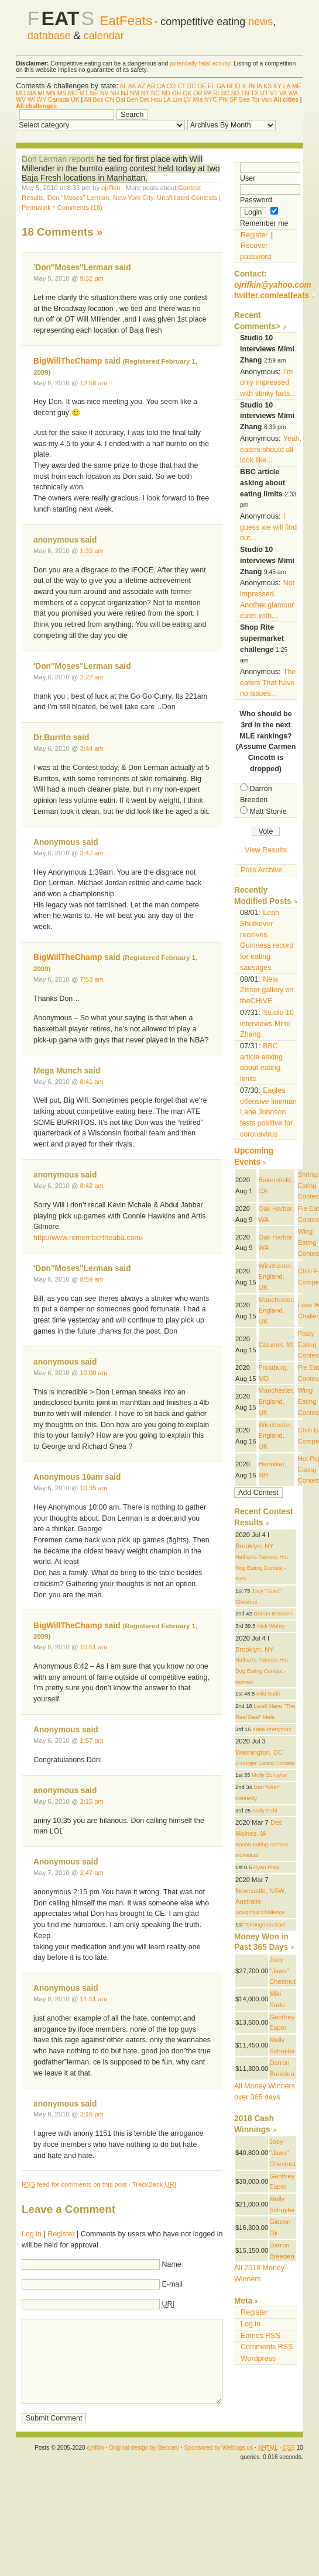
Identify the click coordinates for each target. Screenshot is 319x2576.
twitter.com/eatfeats (271, 295)
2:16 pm (92, 2114)
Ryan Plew (266, 1867)
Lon (177, 99)
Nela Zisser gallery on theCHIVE (266, 990)
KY (277, 86)
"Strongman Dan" (265, 1925)
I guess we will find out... (268, 527)
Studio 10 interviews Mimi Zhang (267, 1023)
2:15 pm (92, 1801)
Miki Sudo (268, 1694)
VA (283, 93)
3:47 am (92, 853)
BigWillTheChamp (67, 361)
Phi (223, 99)
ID (237, 86)
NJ (124, 93)
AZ (141, 86)
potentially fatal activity (200, 63)
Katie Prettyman (271, 1729)
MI (40, 93)
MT (84, 93)
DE (202, 86)
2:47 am (92, 1872)
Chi (109, 99)
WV (21, 99)
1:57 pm (92, 1740)
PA (208, 93)
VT (273, 93)
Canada (58, 99)
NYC (210, 99)
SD (235, 93)
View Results (266, 850)
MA (31, 93)
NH (114, 93)
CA (161, 86)
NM (134, 93)
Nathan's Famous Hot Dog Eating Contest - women (261, 1670)
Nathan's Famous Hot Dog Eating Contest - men (261, 1567)
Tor (255, 99)
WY (41, 99)
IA (259, 86)
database (49, 36)
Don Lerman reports (58, 159)
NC (155, 93)
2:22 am (92, 677)
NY (145, 93)
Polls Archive (261, 870)
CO (171, 86)
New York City (133, 197)
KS (267, 86)
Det (144, 99)
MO (73, 93)
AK (132, 86)
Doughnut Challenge (260, 1912)
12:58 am (93, 382)
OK (187, 93)
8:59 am (92, 1279)
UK (75, 99)
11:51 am (93, 1998)
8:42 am (92, 1185)
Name (171, 2264)
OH (176, 93)
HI (229, 86)
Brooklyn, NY (254, 1545)
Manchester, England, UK (276, 1310)
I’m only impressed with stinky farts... (268, 383)
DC (191, 86)
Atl (87, 99)
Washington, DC (259, 1752)
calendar (104, 36)
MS (62, 93)
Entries (260, 2336)
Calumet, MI (276, 1344)
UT (264, 93)
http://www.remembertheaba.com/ (87, 1238)
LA (286, 86)
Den (132, 99)
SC (225, 93)
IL (244, 86)
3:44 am (92, 748)
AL (122, 86)
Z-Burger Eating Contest (264, 1763)
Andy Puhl (264, 1811)
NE (94, 93)
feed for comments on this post (74, 2184)
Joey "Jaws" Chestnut (282, 1970)
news (260, 21)
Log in (32, 2234)
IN (252, 86)
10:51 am (93, 1646)
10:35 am (93, 1487)
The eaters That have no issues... (268, 682)
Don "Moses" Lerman (78, 197)
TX (254, 93)
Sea (244, 99)
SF (233, 99)
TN (245, 93)
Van (267, 99)
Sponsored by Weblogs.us (218, 2447)
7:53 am (92, 979)
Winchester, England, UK (276, 1276)
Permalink (36, 207)
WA (292, 93)
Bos (98, 99)
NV (104, 93)
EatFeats (126, 20)
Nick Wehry (271, 1626)
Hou (156, 99)
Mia (198, 99)
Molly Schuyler (269, 1775)
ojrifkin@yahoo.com (272, 285)
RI (216, 93)
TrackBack (154, 2184)
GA (221, 86)
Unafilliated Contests (187, 197)
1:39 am (92, 550)
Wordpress (258, 2358)
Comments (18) (79, 207)
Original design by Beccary (144, 2447)
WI (31, 99)
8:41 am (92, 1081)
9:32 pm (92, 278)
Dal (120, 99)
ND (166, 93)
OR (198, 93)
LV (187, 99)
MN (51, 93)
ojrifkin (110, 187)
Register (60, 2234)
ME (296, 86)
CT (181, 86)
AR (151, 86)
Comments (267, 2347)
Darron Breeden (272, 1614)
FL (211, 86)
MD (20, 93)
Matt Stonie (268, 811)
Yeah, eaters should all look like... (270, 449)
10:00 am (93, 1372)
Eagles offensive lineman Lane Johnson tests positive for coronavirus (268, 1112)
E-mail (172, 2284)
